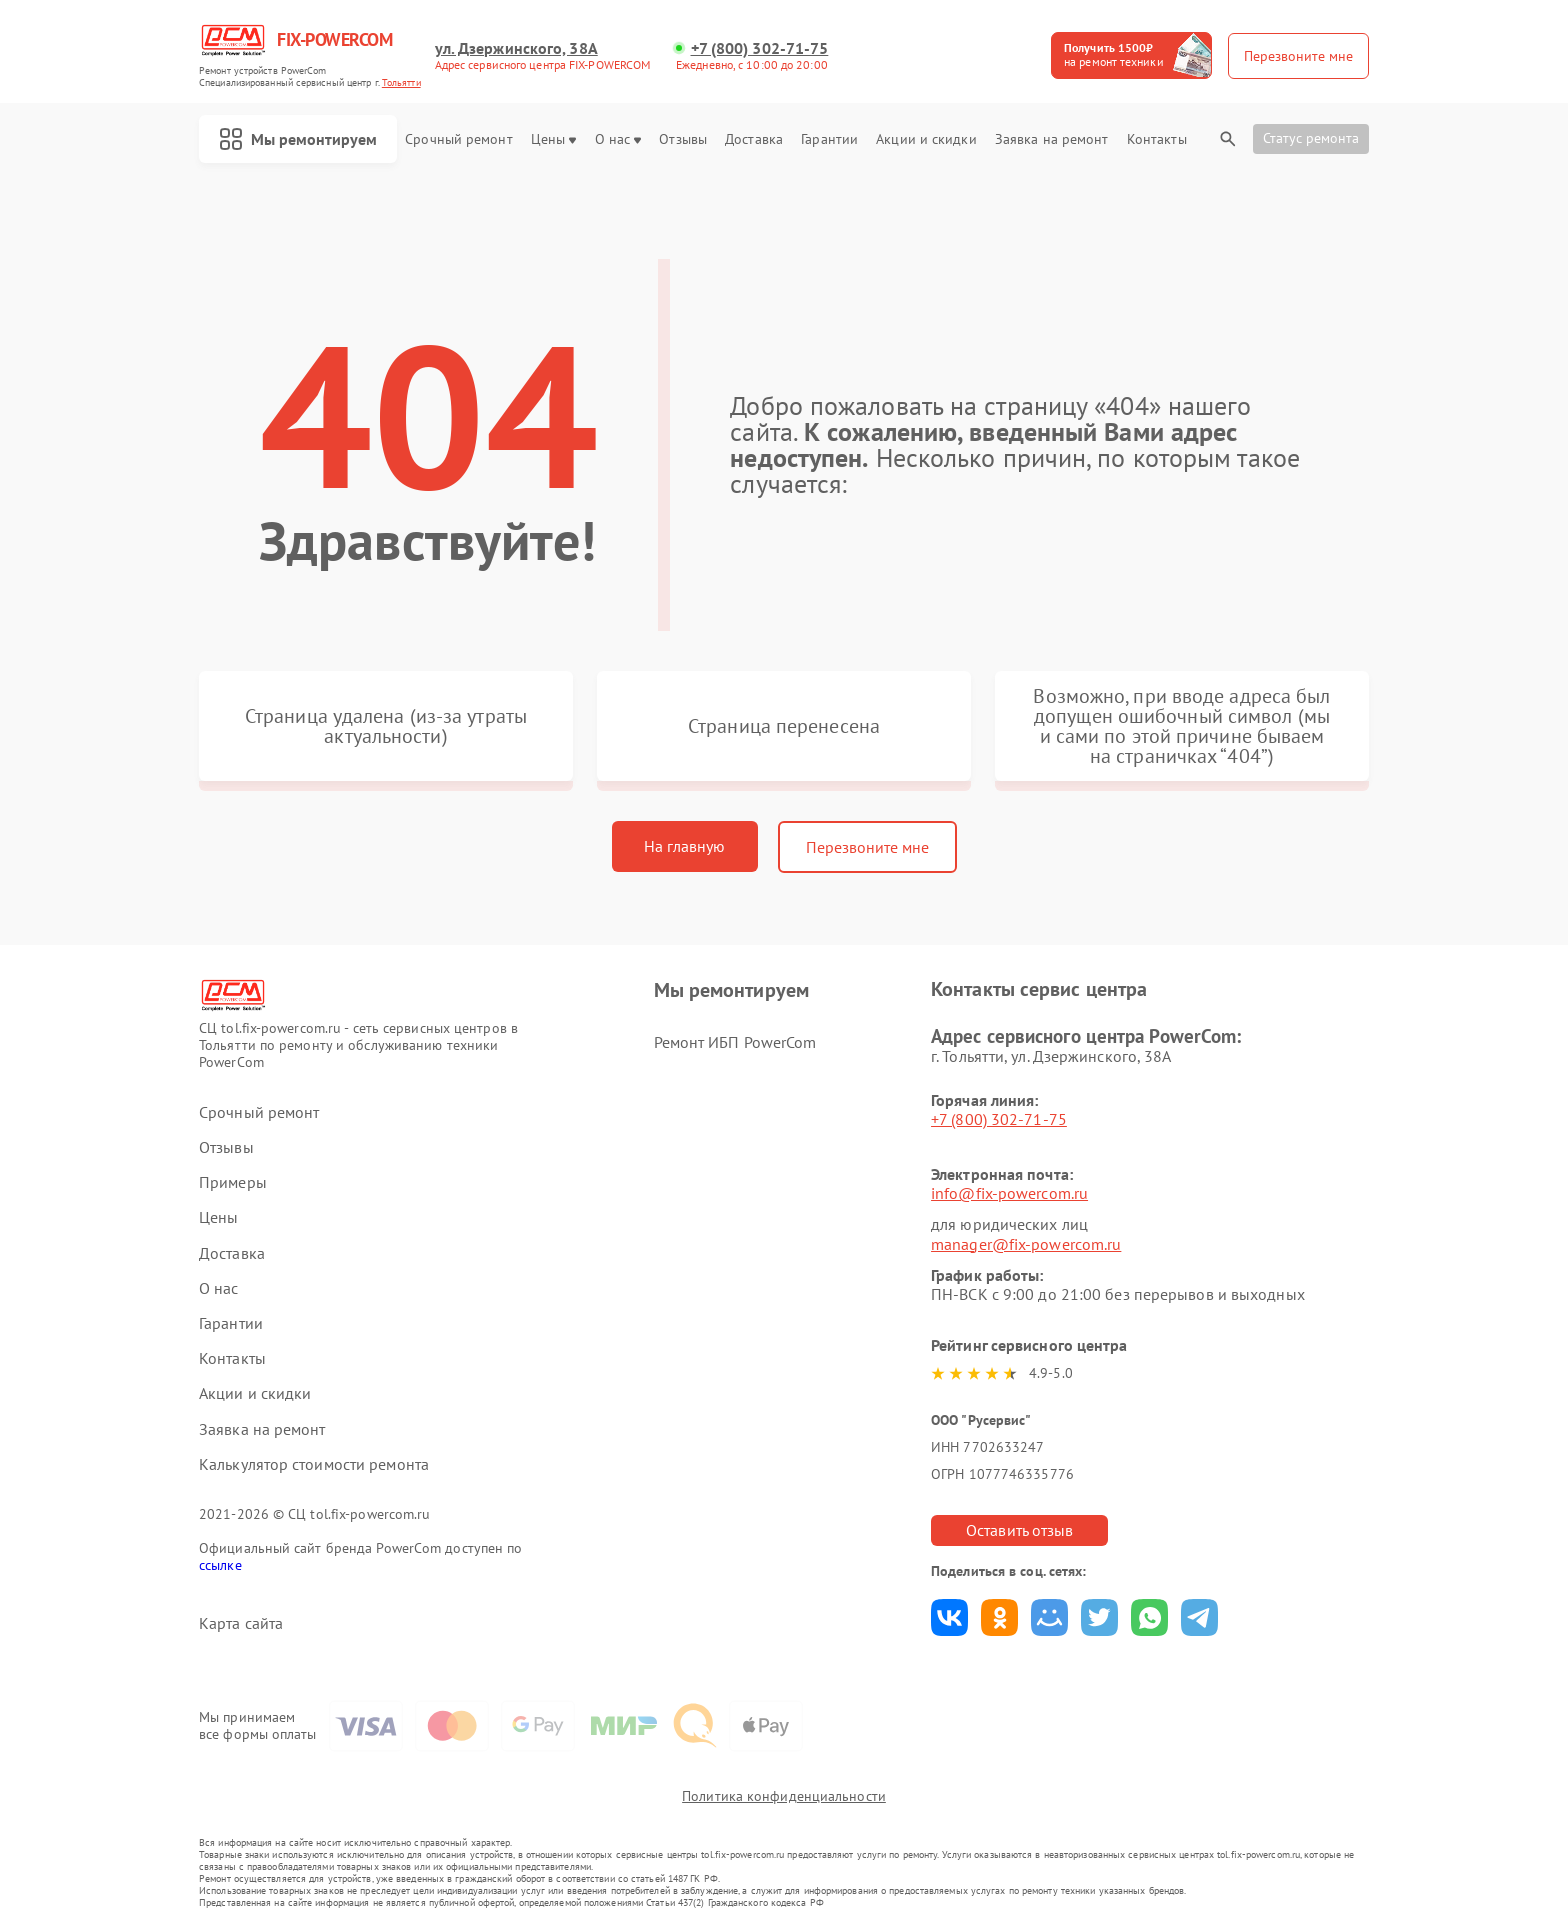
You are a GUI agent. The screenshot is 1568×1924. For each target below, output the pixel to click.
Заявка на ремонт (1052, 139)
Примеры (233, 1182)
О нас (618, 139)
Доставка (754, 139)
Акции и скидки (926, 139)
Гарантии (829, 139)
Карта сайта (241, 1623)
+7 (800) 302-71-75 (760, 48)
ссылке (220, 1565)
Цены (553, 139)
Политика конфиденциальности (784, 1796)
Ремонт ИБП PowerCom (735, 1042)
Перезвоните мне (867, 847)
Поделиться (949, 1617)
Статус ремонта (1311, 138)
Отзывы (683, 139)
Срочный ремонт (458, 139)
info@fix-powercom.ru (1009, 1193)
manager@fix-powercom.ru (1026, 1244)
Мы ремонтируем (298, 139)
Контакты (1157, 139)
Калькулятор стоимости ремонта (314, 1464)
